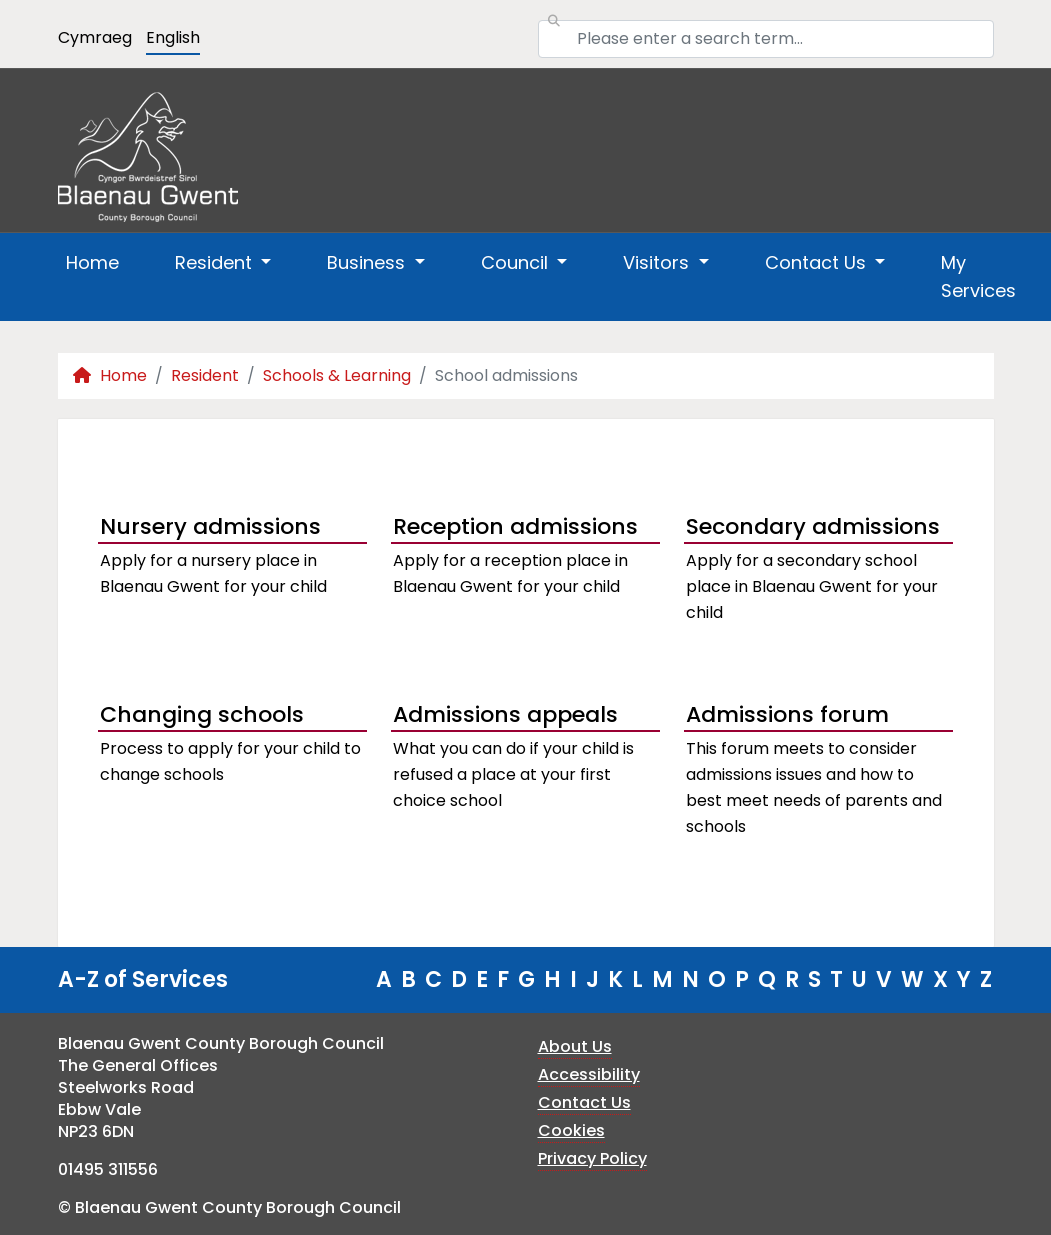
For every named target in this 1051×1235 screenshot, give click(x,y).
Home (92, 262)
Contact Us (584, 1102)
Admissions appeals (505, 714)
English (173, 37)
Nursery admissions (210, 526)
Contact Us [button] (818, 262)
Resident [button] (216, 262)
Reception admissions (515, 526)
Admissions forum (787, 714)
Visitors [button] (658, 262)
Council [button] (517, 262)
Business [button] (368, 262)
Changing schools (202, 714)
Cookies (571, 1130)
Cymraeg (95, 37)
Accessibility (589, 1074)
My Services (978, 276)
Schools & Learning (337, 375)
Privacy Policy (592, 1158)
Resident (205, 375)
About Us (575, 1046)
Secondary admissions (813, 526)
